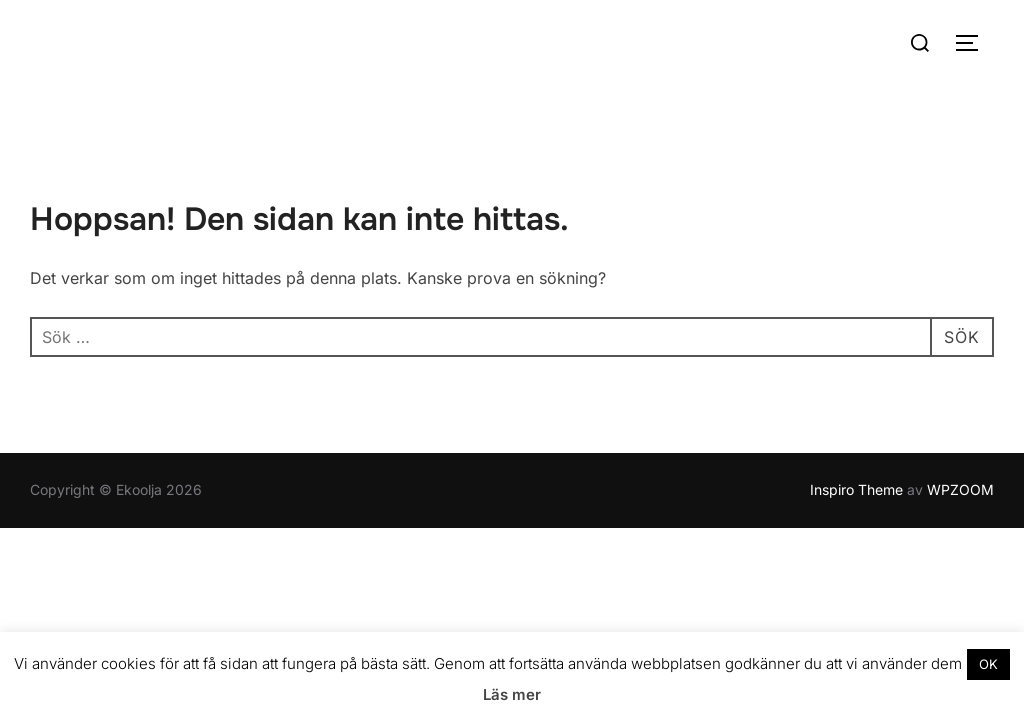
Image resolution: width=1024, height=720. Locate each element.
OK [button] (988, 664)
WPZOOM (960, 489)
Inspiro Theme (856, 489)
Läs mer (512, 694)
